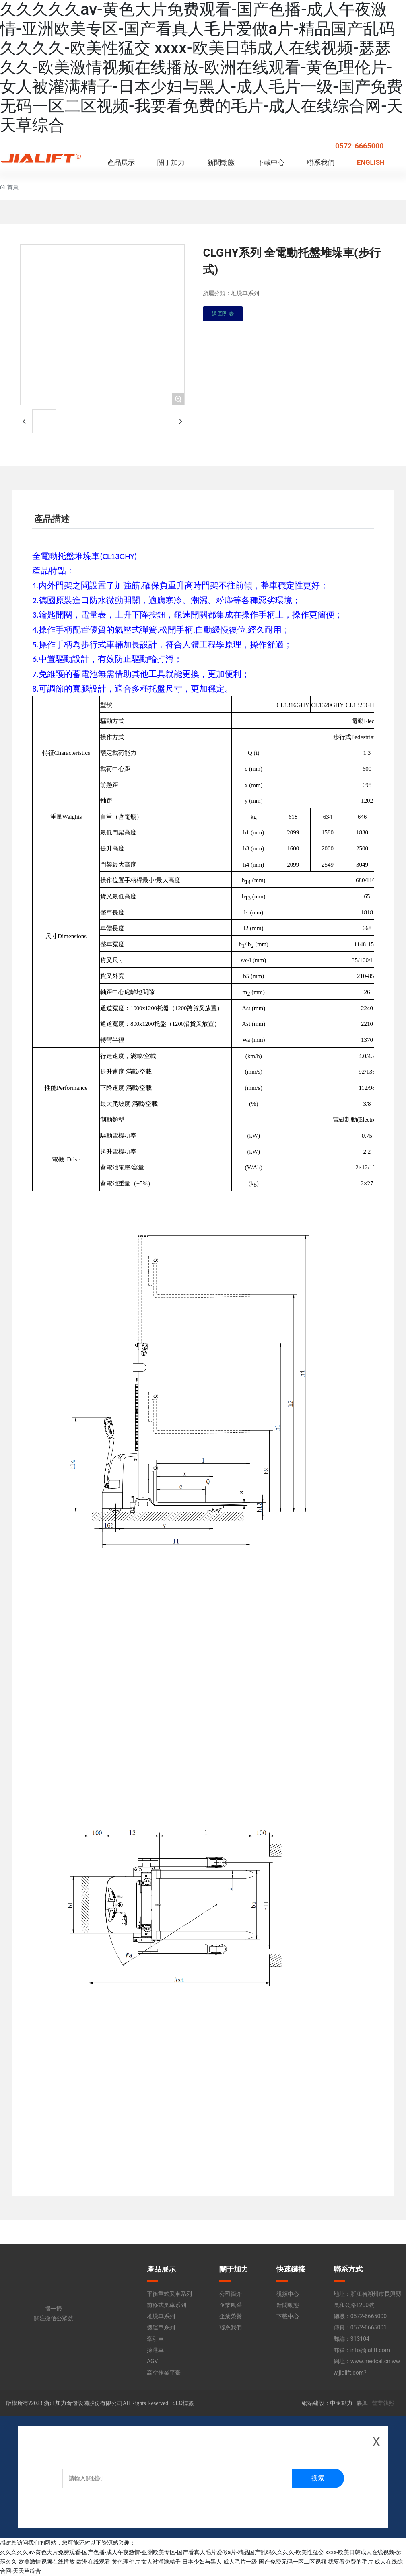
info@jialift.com (370, 2350)
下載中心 (287, 2316)
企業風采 (230, 2305)
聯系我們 (230, 2327)
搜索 (317, 2478)
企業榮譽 (230, 2316)
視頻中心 (287, 2293)
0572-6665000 (359, 146)
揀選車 (155, 2350)
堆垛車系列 (161, 2316)
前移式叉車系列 (166, 2305)
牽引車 (155, 2339)
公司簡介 (230, 2293)
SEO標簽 (183, 2403)
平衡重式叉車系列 (169, 2293)
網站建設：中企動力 (327, 2403)
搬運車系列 (161, 2327)
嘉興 (362, 2403)
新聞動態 (287, 2305)
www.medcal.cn (370, 2361)
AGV (152, 2361)
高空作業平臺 (164, 2372)
